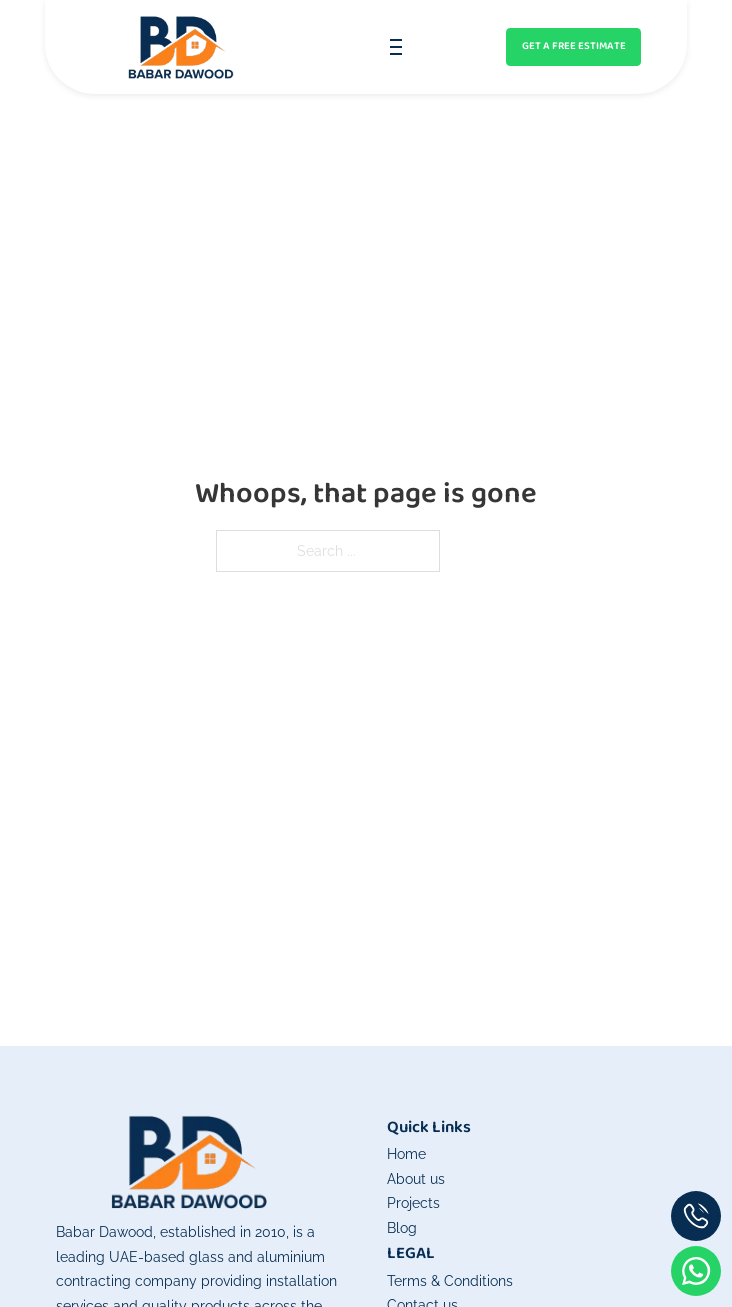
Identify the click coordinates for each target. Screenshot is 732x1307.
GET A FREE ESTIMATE (574, 46)
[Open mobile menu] (396, 47)
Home (406, 1153)
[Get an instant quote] (574, 47)
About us (416, 1178)
